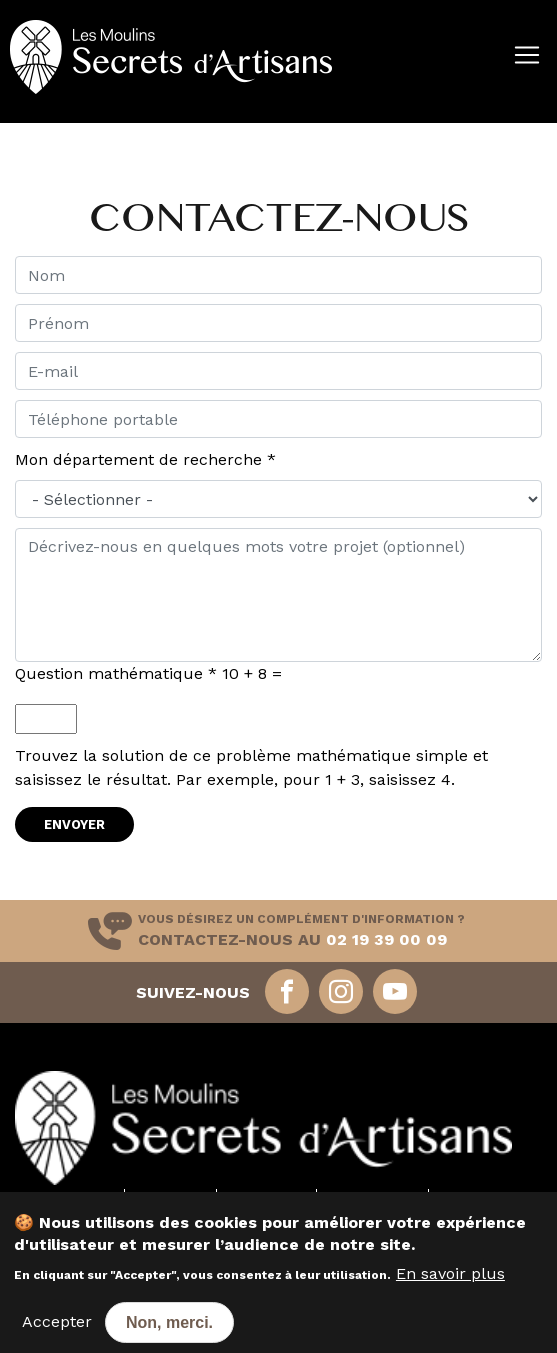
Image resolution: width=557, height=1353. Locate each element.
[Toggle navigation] (12, 116)
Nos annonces (372, 1197)
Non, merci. (169, 1332)
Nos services (266, 1197)
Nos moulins (75, 1197)
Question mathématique (116, 673)
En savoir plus (450, 1283)
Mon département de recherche (145, 459)
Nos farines (170, 1197)
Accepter (57, 1331)
